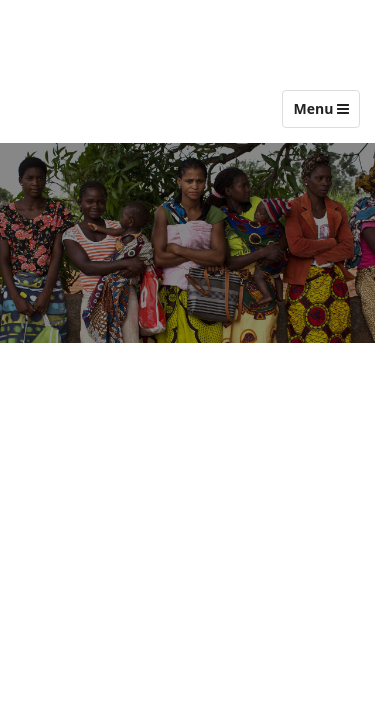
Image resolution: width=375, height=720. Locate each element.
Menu (326, 113)
